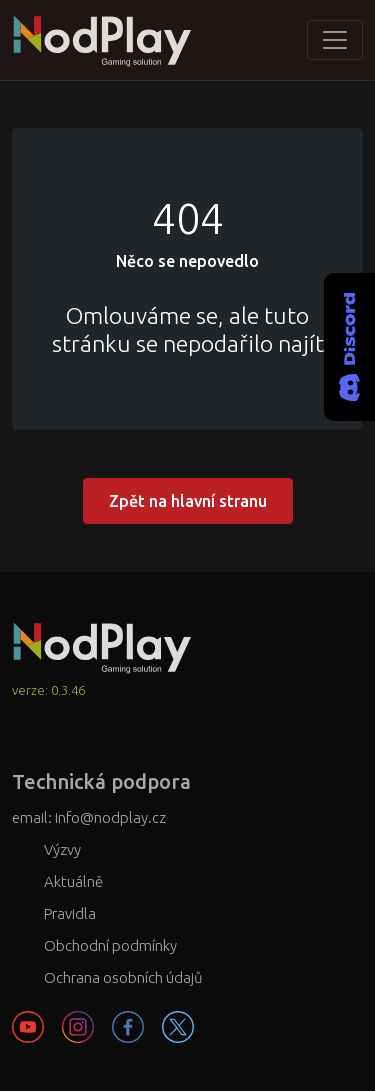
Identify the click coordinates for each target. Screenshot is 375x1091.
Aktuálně (73, 881)
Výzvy (62, 849)
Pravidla (70, 913)
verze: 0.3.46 (48, 690)
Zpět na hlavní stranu (188, 501)
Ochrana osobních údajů (123, 977)
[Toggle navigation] (335, 40)
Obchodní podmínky (110, 945)
